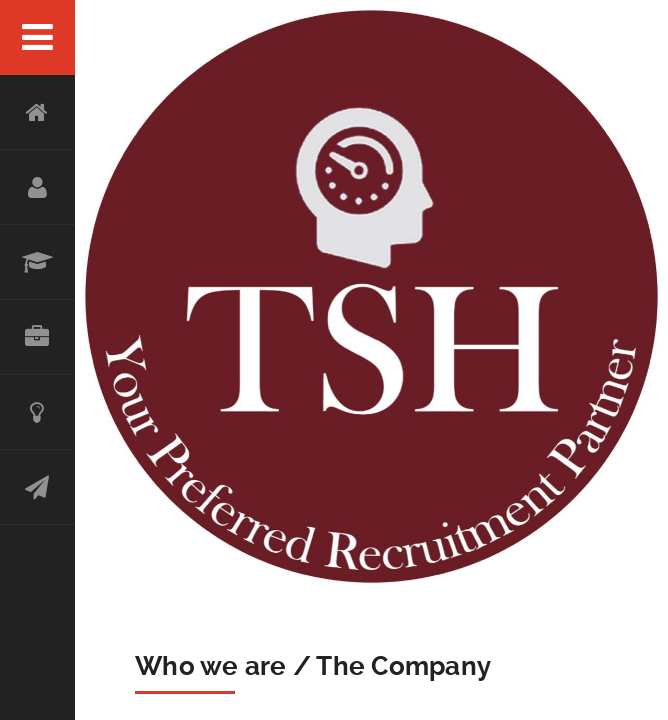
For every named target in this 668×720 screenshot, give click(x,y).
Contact (37, 487)
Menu (37, 37)
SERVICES (37, 262)
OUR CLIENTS (37, 337)
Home (37, 112)
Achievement (37, 412)
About (37, 187)
